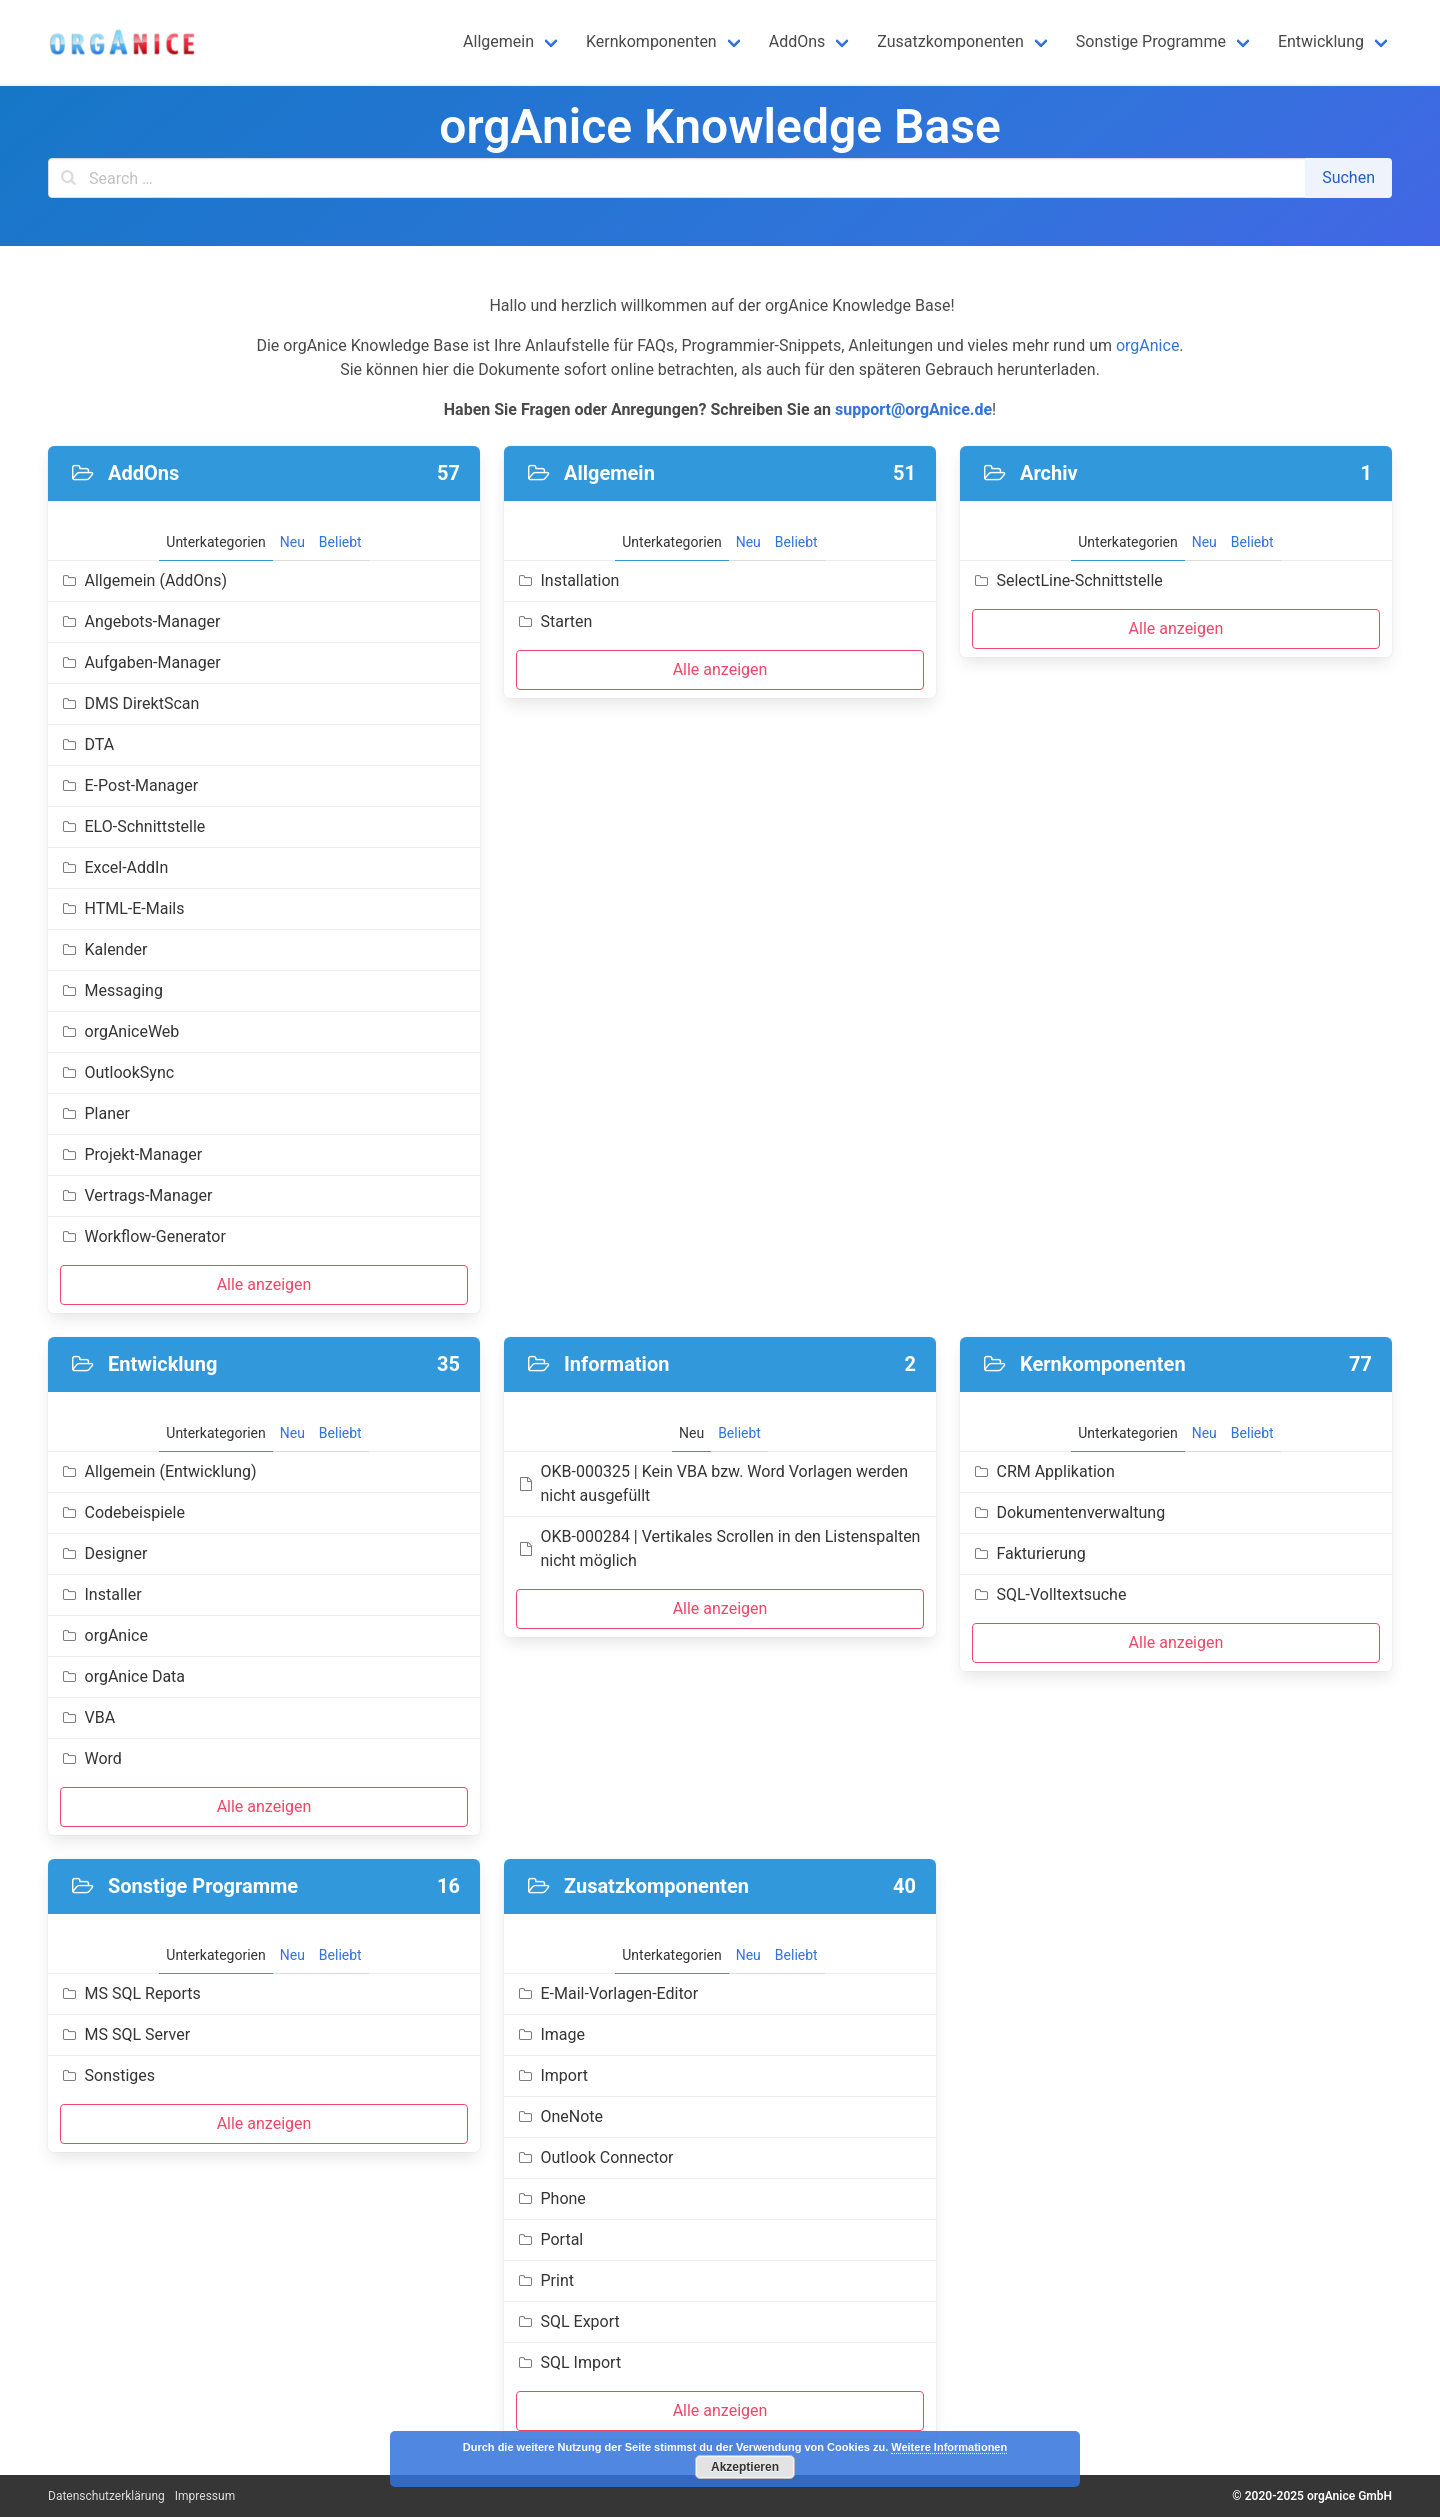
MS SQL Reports (130, 1993)
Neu (292, 542)
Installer (101, 1594)
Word (91, 1758)
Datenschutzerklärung (106, 2496)
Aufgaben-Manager (140, 662)
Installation (567, 580)
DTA (87, 744)
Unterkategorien (215, 542)
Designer (103, 1553)
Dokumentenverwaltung (1068, 1512)
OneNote (559, 2116)
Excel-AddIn (114, 867)
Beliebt (340, 542)
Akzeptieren (745, 2467)
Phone (551, 2198)
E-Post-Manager (129, 785)
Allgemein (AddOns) (143, 580)
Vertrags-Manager (136, 1195)
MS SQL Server (125, 2034)
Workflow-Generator (143, 1236)
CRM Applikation (1043, 1471)
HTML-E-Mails (122, 908)
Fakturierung (1029, 1553)
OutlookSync (117, 1072)
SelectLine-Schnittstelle (1067, 580)
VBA (87, 1717)
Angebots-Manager (140, 621)
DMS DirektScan (129, 703)
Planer (95, 1113)
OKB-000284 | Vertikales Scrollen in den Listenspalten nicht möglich (718, 1548)
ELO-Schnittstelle (132, 826)
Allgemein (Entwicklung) (158, 1471)
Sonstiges (107, 2075)
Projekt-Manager (131, 1154)
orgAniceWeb (119, 1031)
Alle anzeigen (264, 1284)
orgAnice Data (122, 1676)
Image (550, 2034)
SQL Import (568, 2362)
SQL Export (568, 2321)
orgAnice (1147, 345)
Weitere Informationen (949, 2447)
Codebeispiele (122, 1512)
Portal (549, 2239)
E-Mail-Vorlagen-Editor (607, 1993)
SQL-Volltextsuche (1049, 1594)
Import (552, 2075)
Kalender (103, 949)
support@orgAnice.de (913, 409)
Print (545, 2280)
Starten (554, 621)
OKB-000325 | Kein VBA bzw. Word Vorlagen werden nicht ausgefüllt (712, 1483)
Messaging (111, 990)
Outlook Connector (594, 2157)
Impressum (205, 2496)
